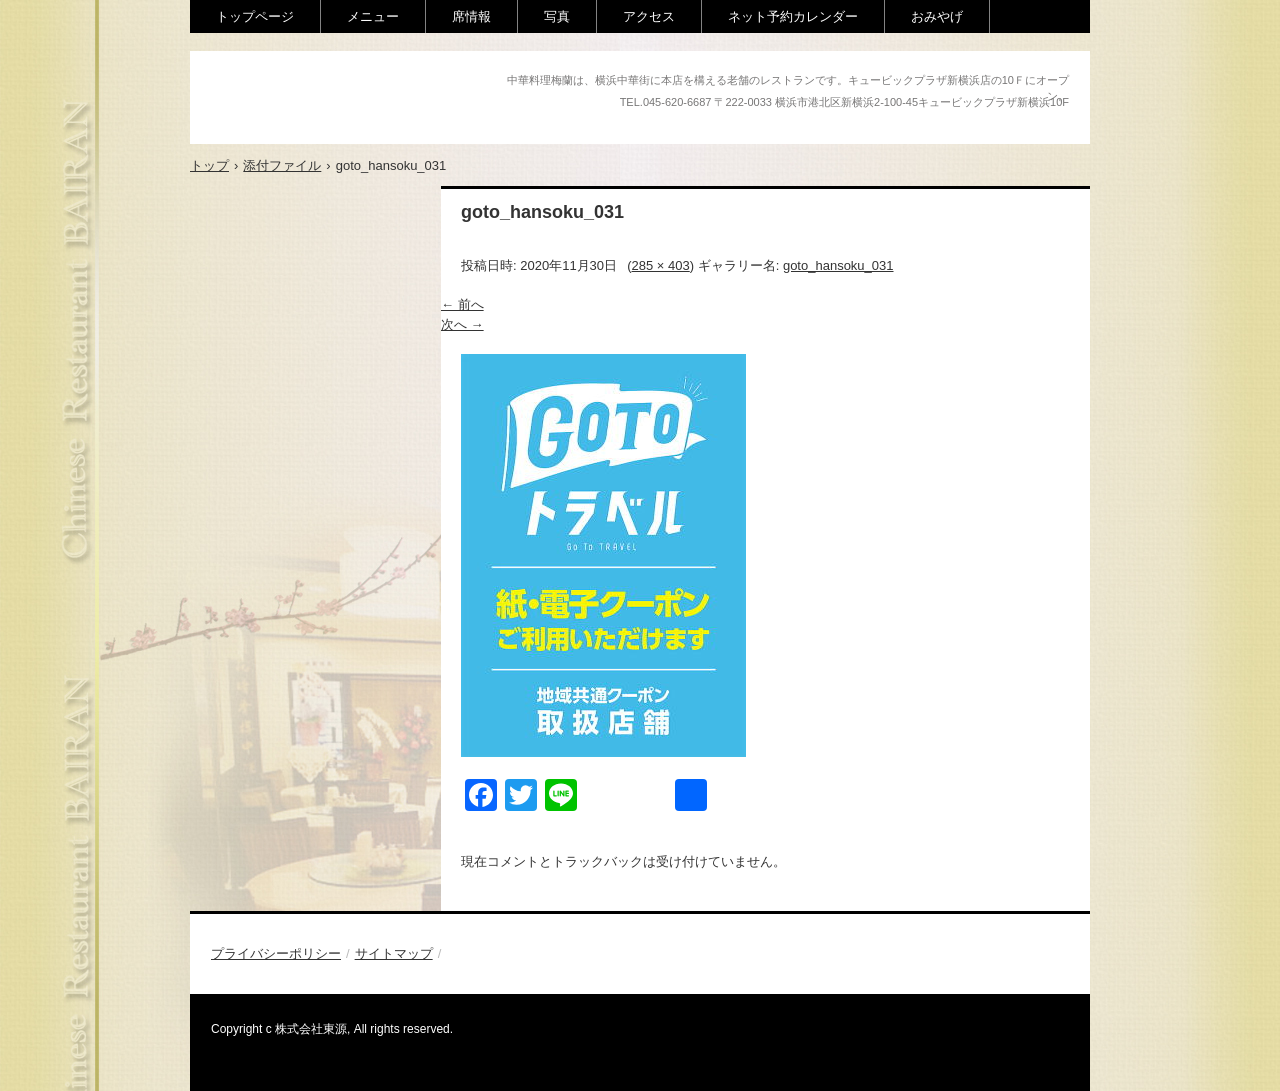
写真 (557, 16)
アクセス (649, 16)
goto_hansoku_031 (838, 265)
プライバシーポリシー (276, 953)
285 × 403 (661, 265)
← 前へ (462, 304)
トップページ (255, 16)
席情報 (471, 16)
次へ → (462, 324)
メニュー (373, 16)
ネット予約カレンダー (793, 16)
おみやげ (937, 16)
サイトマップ (394, 953)
